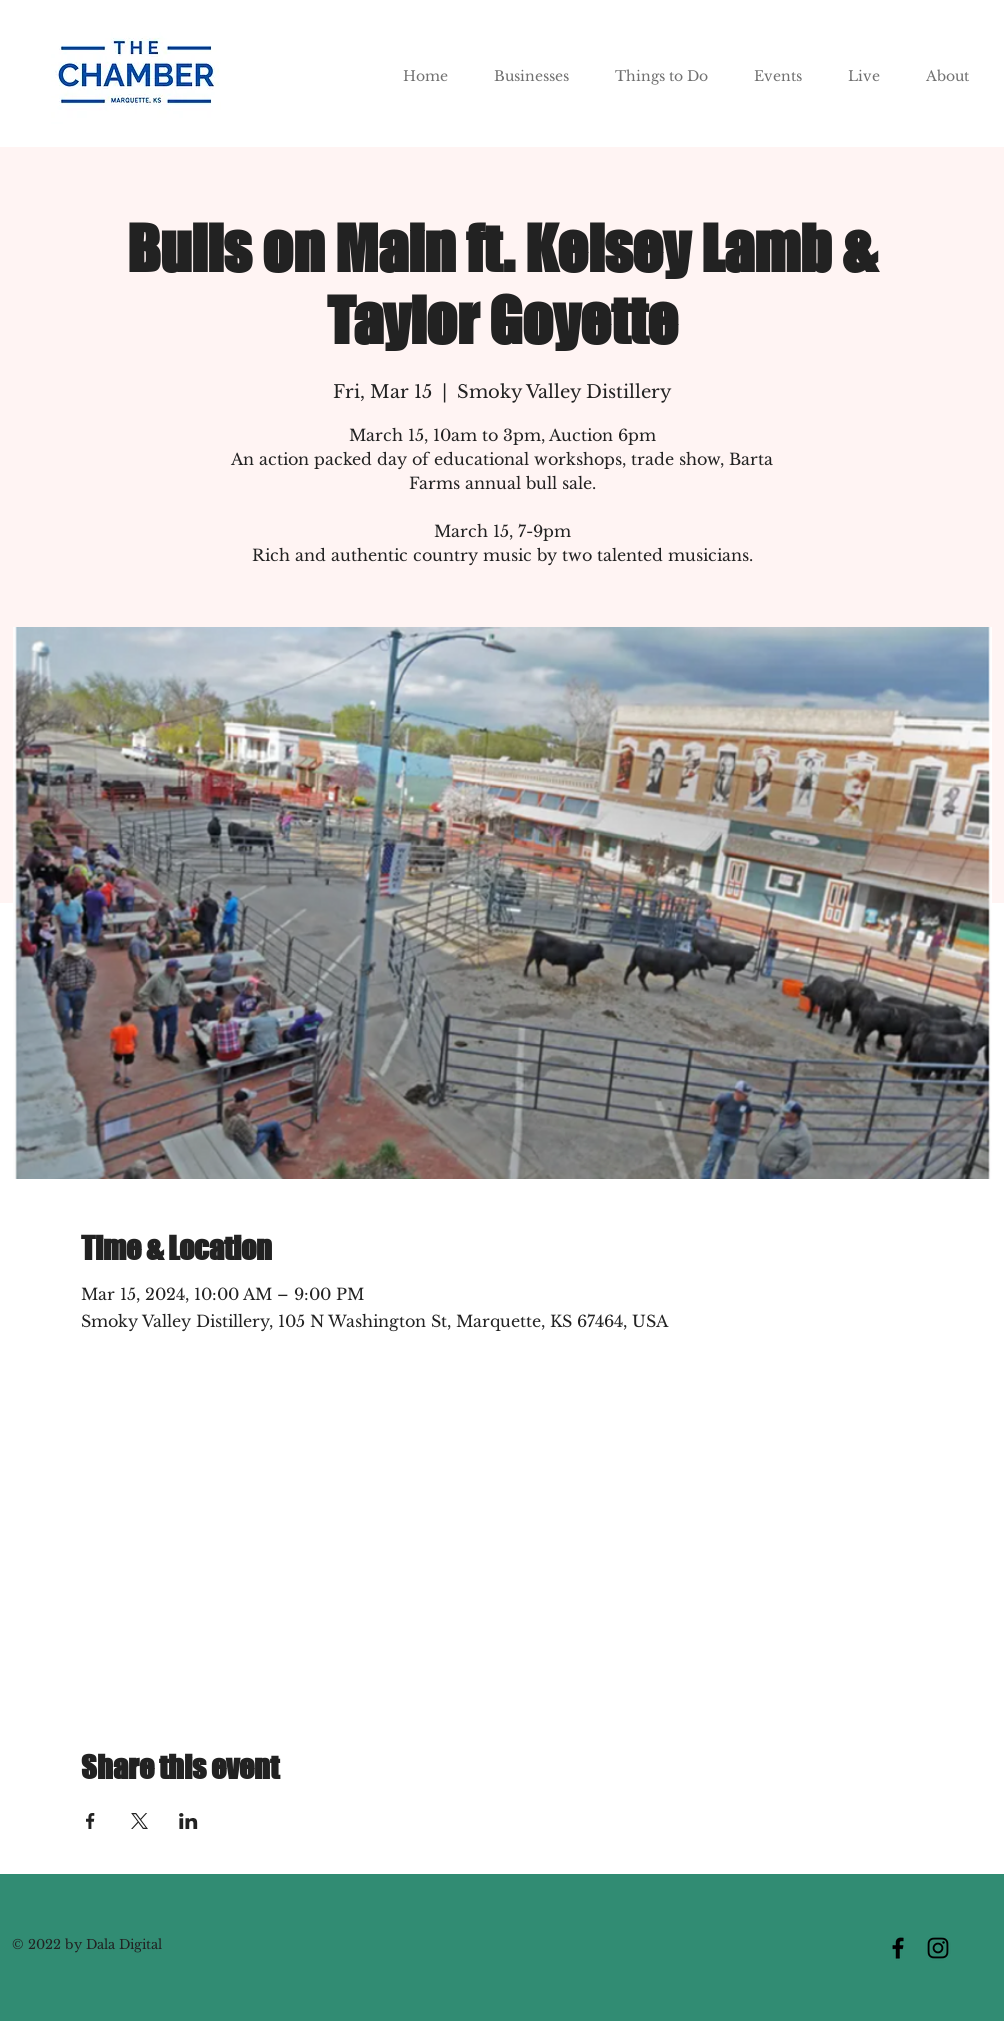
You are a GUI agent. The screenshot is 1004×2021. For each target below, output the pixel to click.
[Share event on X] (139, 1821)
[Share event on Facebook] (90, 1821)
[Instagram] (938, 1948)
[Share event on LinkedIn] (188, 1821)
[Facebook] (898, 1948)
